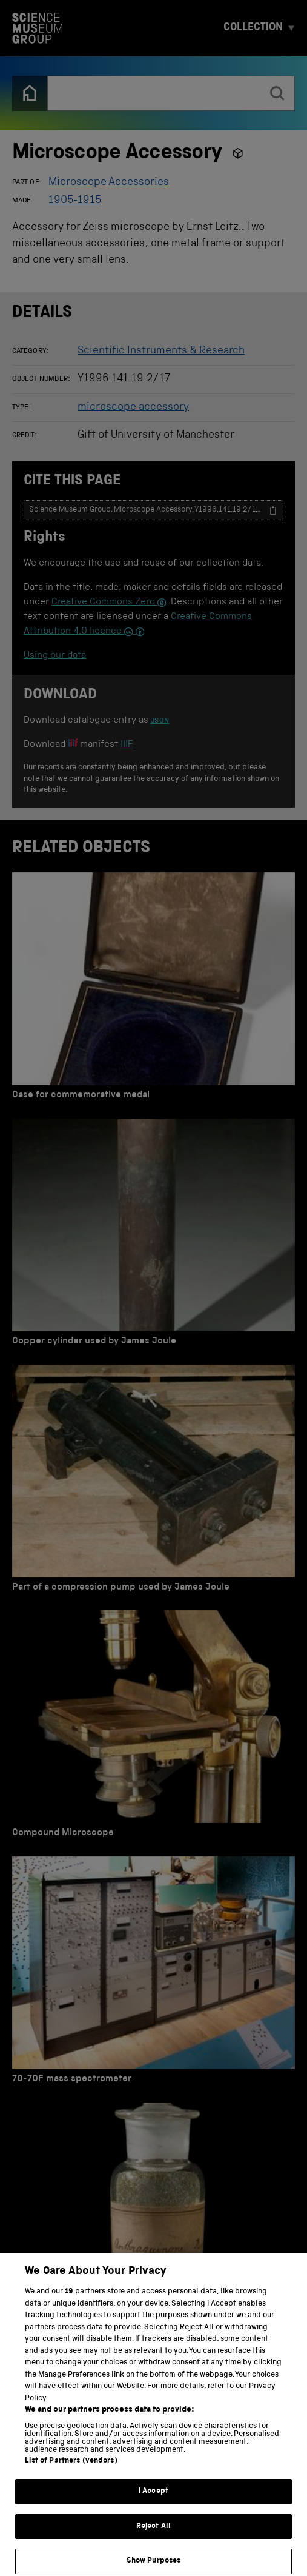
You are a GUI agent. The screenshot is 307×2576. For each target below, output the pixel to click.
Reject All (153, 2540)
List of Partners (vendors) (71, 2476)
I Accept (153, 2506)
